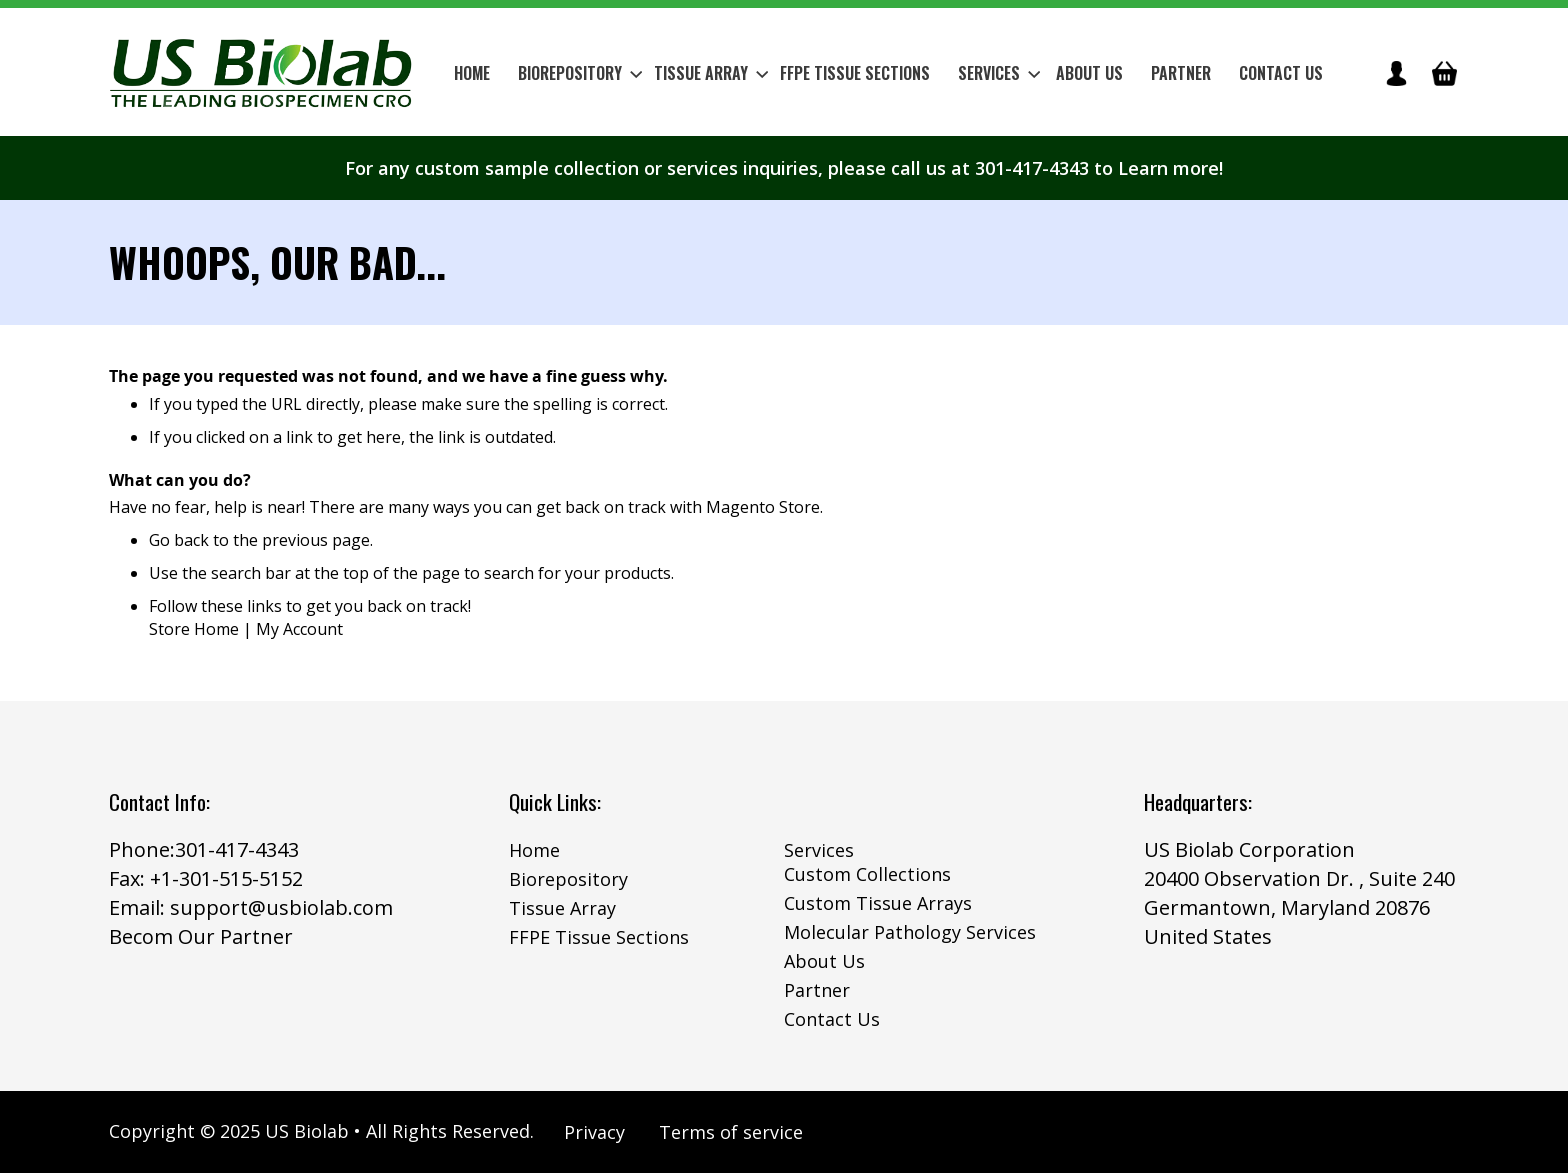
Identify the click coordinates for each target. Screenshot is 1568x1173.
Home (534, 850)
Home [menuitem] (472, 73)
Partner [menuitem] (1181, 73)
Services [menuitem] (999, 73)
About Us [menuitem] (1089, 73)
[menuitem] (574, 73)
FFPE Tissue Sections (599, 937)
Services (819, 850)
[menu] (888, 73)
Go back (179, 540)
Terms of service (731, 1132)
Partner (817, 990)
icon (1396, 73)
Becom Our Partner (201, 936)
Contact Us (832, 1019)
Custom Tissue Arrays (878, 903)
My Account (299, 629)
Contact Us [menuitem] (1281, 73)
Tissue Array (562, 908)
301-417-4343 (237, 849)
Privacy (594, 1132)
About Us (824, 961)
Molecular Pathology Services (910, 932)
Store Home (194, 629)
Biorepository (568, 879)
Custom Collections (867, 874)
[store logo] (261, 72)
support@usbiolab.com (281, 907)
